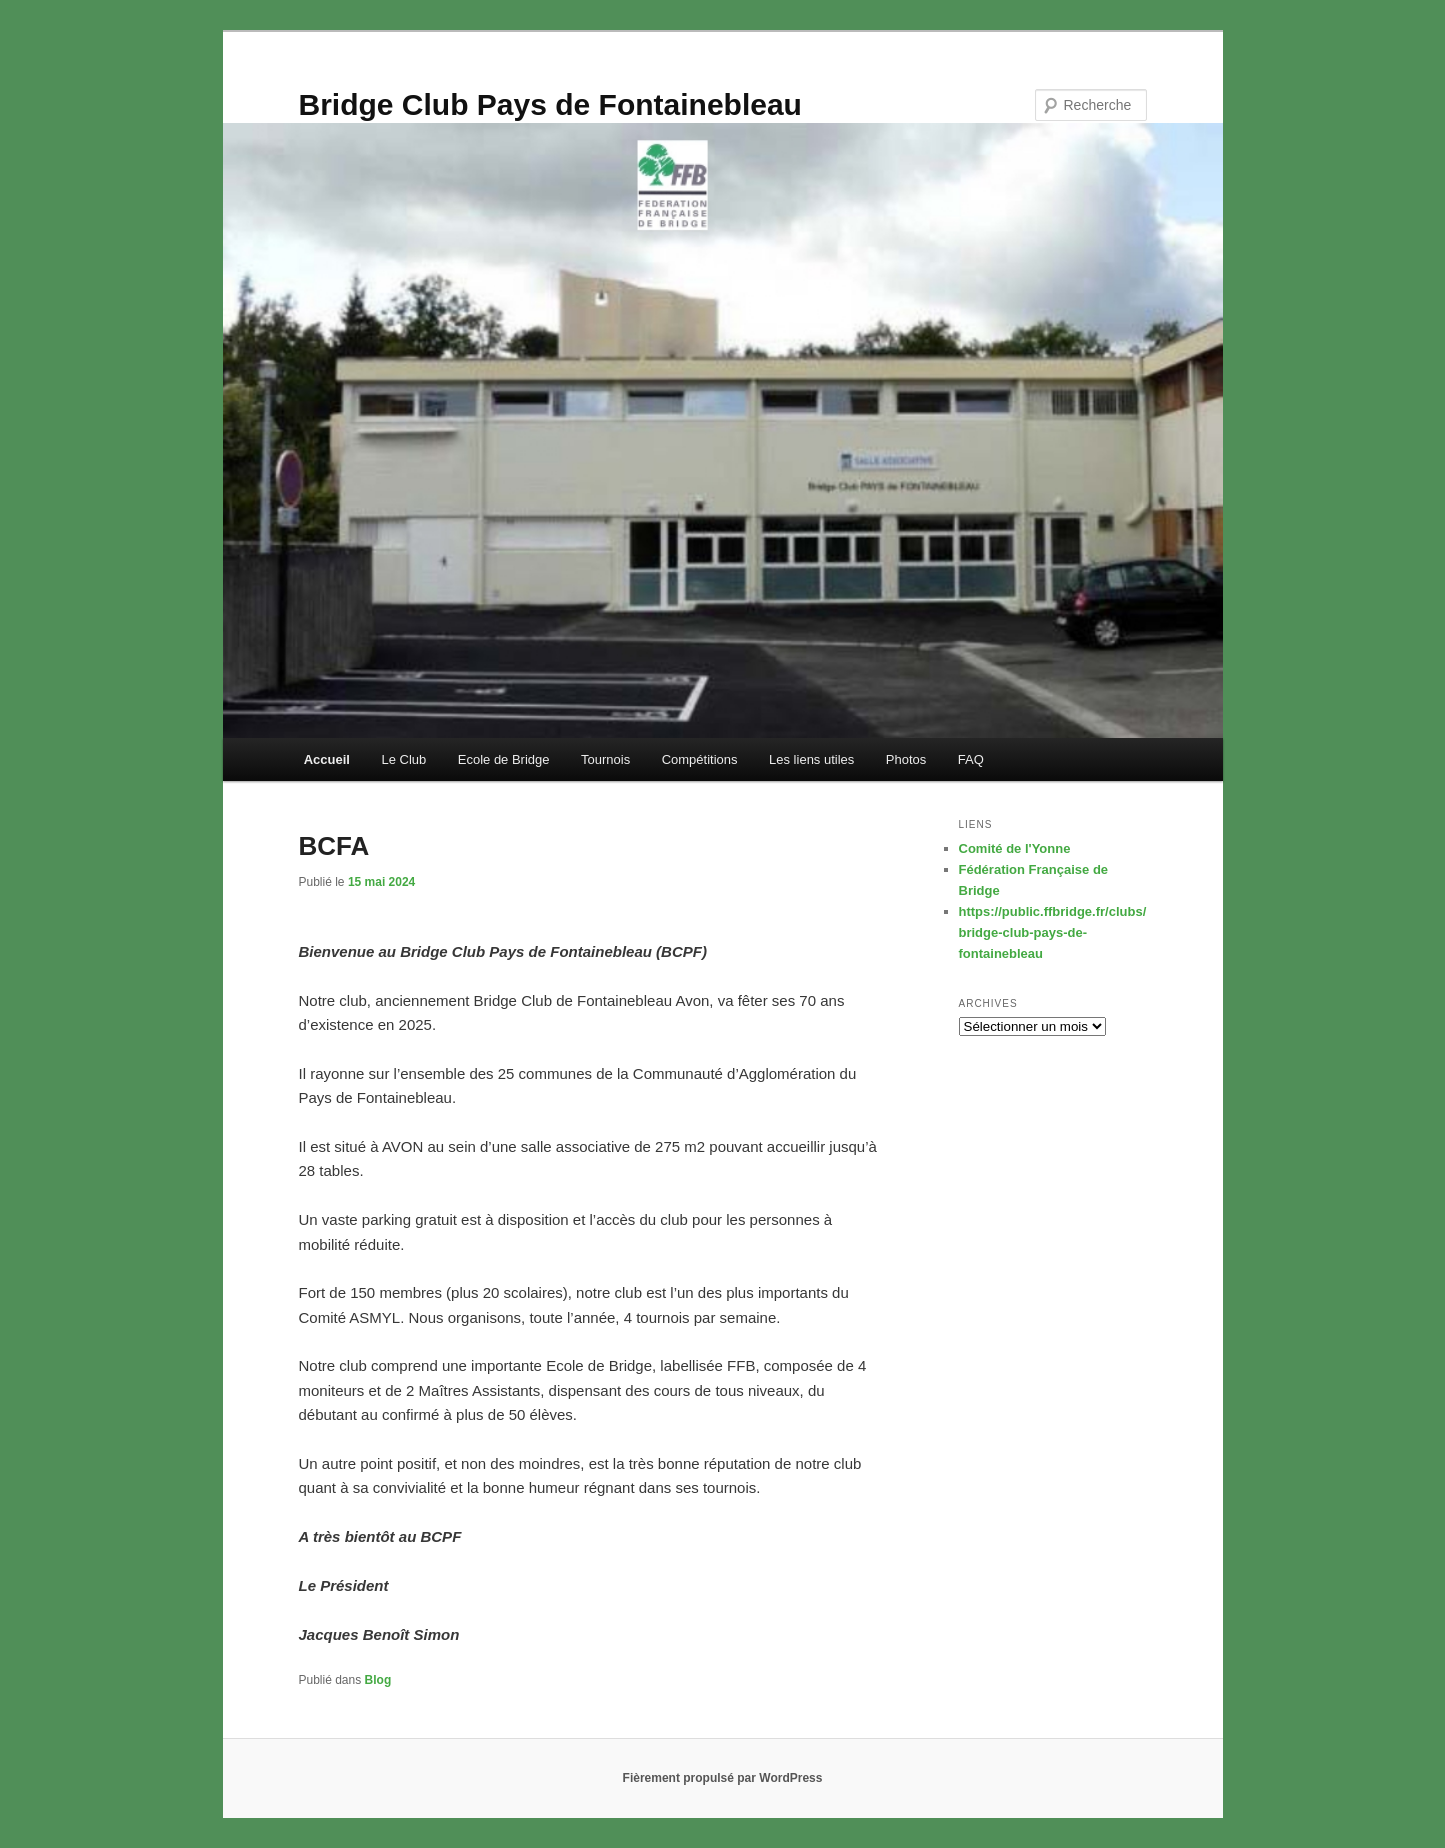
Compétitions (700, 759)
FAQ (971, 759)
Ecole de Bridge (504, 759)
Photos (906, 759)
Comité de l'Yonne (1015, 848)
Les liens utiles (811, 759)
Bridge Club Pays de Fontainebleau (550, 104)
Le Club (403, 759)
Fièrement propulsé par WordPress (723, 1778)
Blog (378, 1680)
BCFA (334, 846)
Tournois (605, 759)
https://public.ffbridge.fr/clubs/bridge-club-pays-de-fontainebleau (1053, 932)
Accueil (327, 759)
